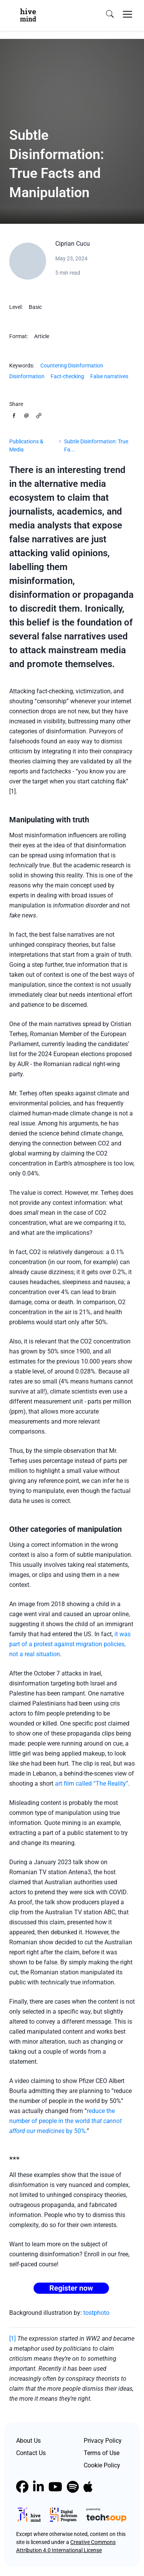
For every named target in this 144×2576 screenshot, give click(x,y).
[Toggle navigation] (127, 14)
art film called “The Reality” (91, 1783)
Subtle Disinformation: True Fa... (96, 445)
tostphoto (96, 2312)
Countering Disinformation (71, 365)
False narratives (109, 376)
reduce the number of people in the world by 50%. (65, 2121)
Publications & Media (26, 445)
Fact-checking (67, 376)
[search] (110, 14)
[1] (12, 2338)
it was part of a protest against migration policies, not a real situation (70, 1644)
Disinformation (27, 376)
